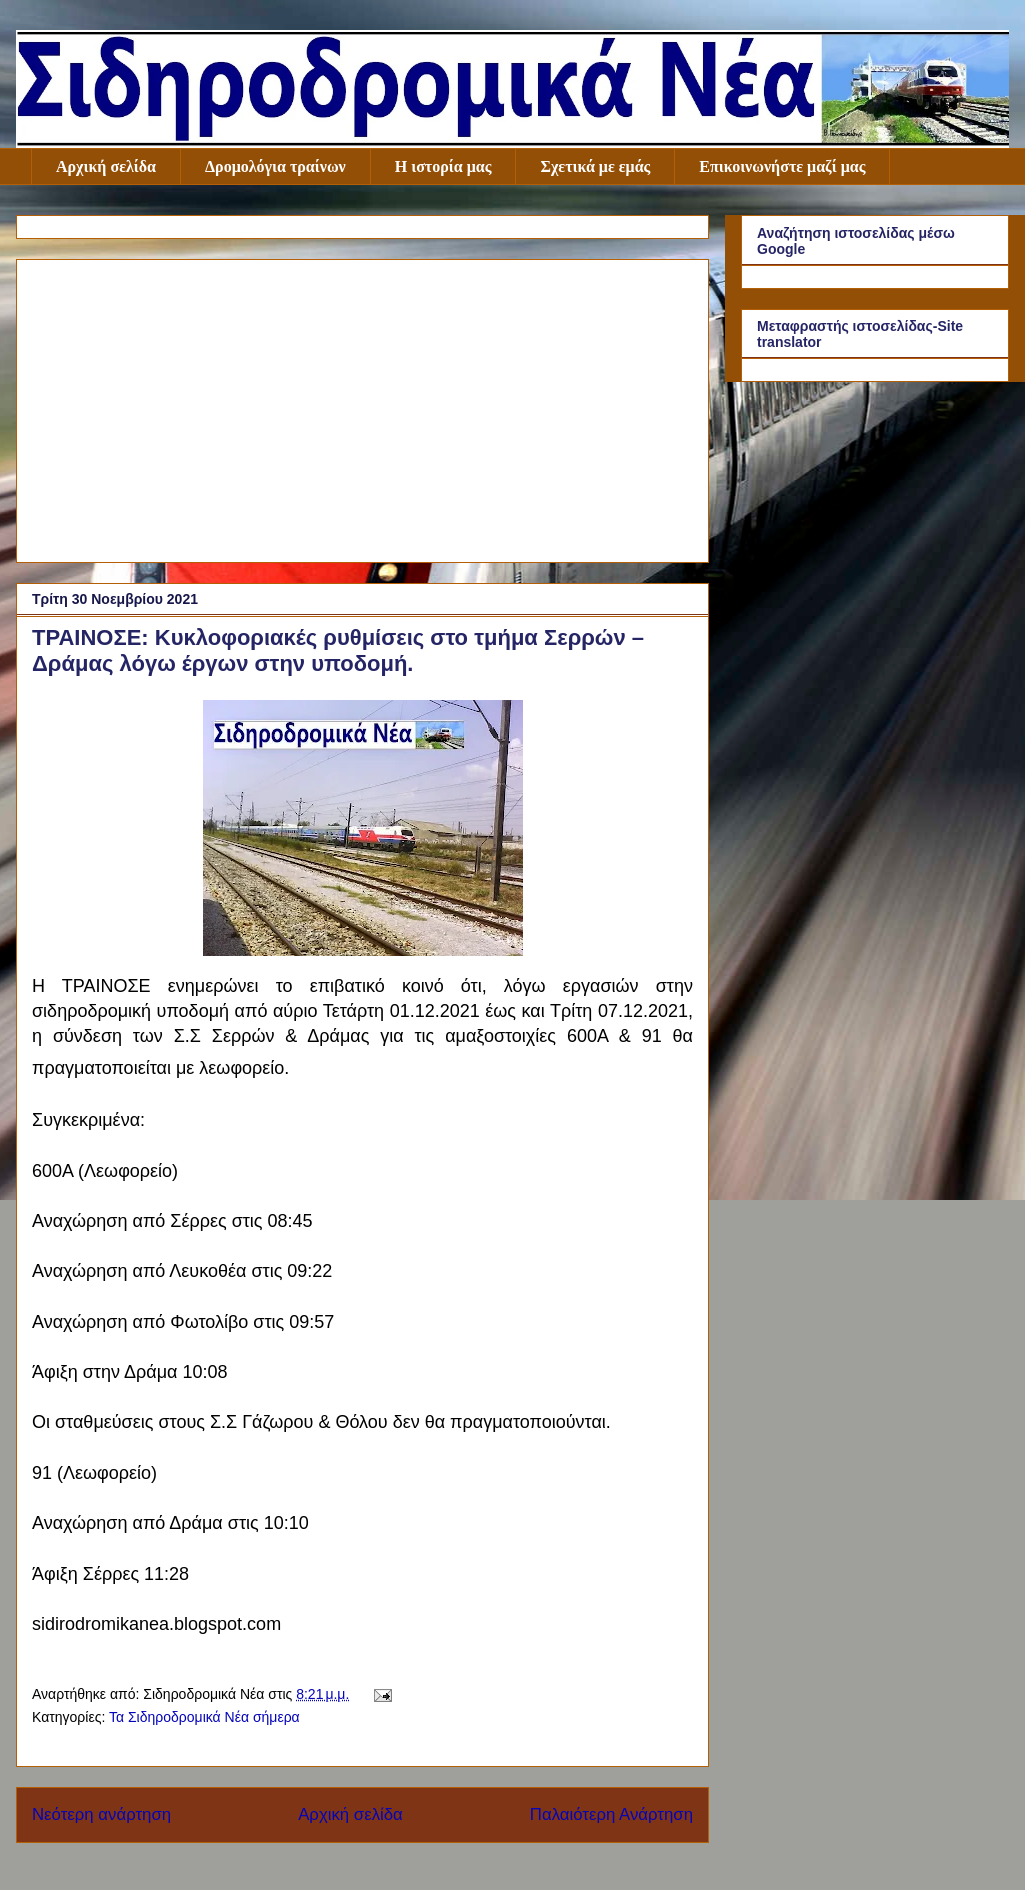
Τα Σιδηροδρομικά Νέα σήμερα (204, 1717)
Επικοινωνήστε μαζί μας (782, 166)
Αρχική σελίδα (106, 166)
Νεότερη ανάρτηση (101, 1814)
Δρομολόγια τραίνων (275, 166)
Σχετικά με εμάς (595, 166)
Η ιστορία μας (443, 166)
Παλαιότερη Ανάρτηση (611, 1814)
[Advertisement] (362, 407)
